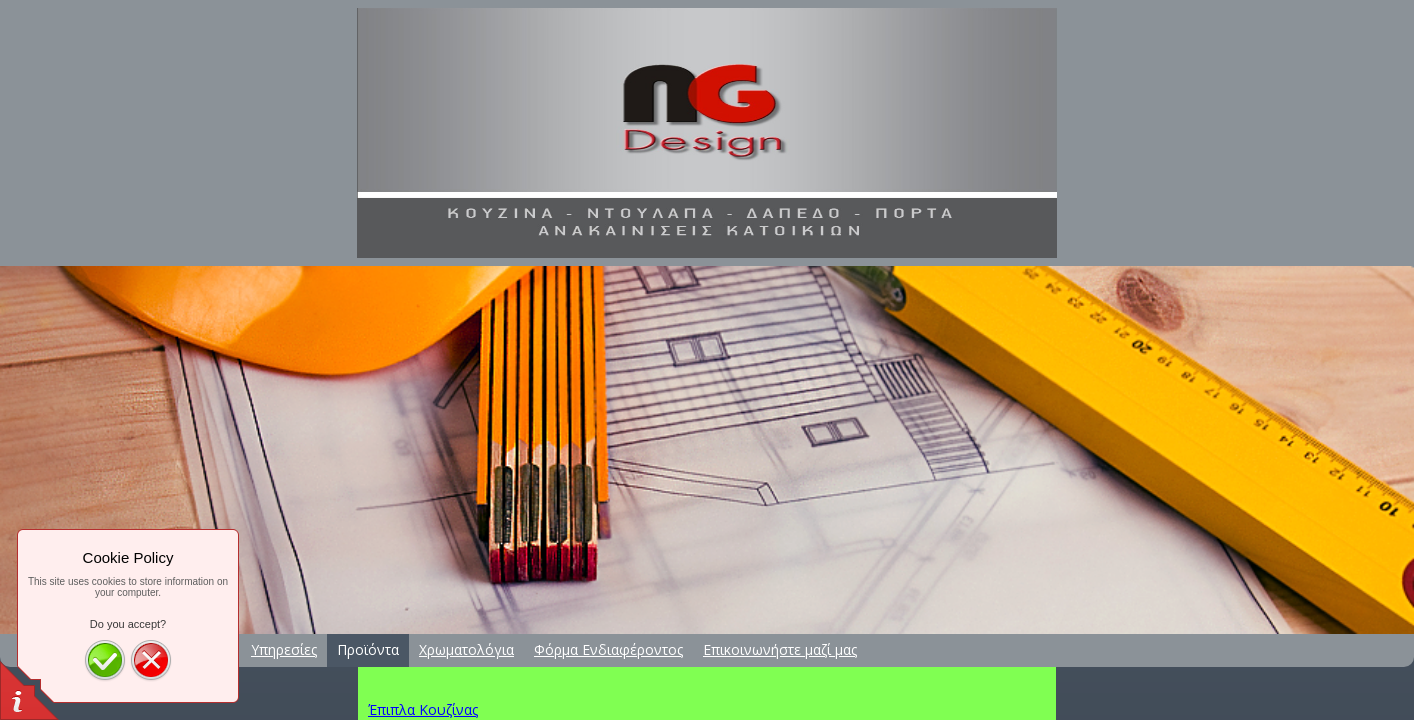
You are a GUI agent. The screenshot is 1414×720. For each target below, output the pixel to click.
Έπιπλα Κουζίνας (423, 709)
